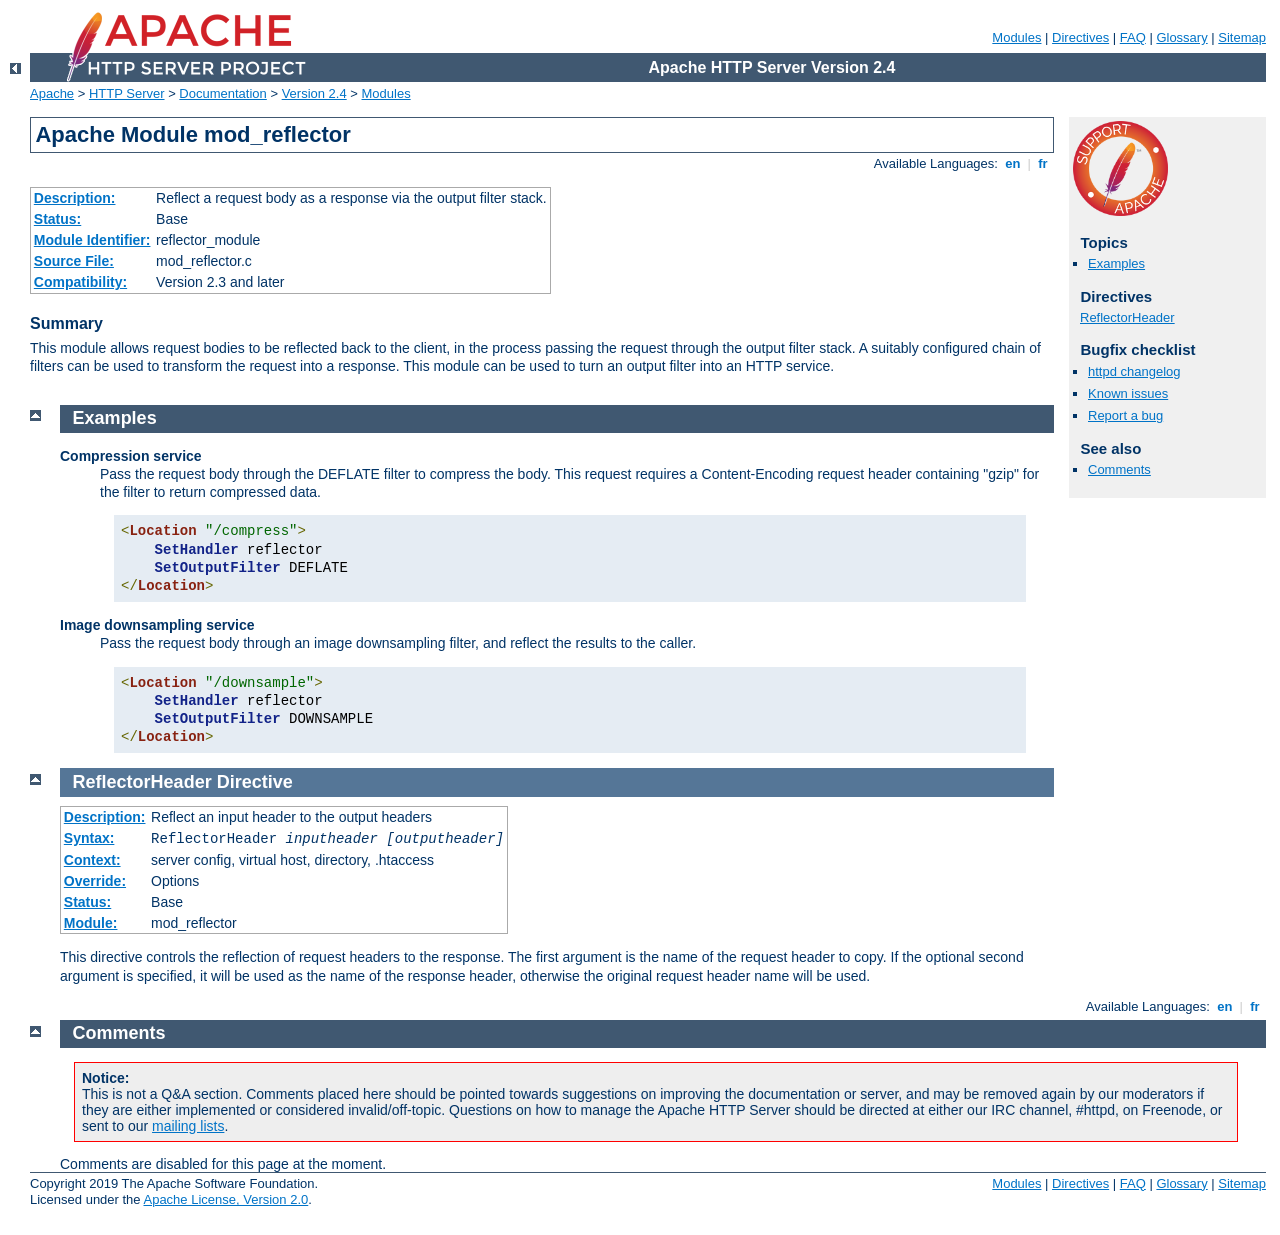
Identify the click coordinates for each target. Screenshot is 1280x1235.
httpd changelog (1134, 371)
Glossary (1181, 37)
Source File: (74, 261)
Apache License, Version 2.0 (225, 1199)
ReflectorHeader (1127, 317)
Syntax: (89, 838)
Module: (91, 923)
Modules (1016, 37)
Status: (57, 219)
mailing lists (188, 1126)
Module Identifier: (92, 240)
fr (1043, 163)
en (1013, 163)
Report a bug (1125, 415)
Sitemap (1242, 37)
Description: (75, 198)
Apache (52, 93)
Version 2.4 (314, 93)
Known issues (1128, 393)
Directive (255, 782)
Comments (1119, 469)
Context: (92, 860)
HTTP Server (127, 93)
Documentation (222, 93)
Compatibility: (80, 282)
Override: (95, 881)
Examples (1116, 263)
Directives (1080, 37)
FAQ (1133, 37)
